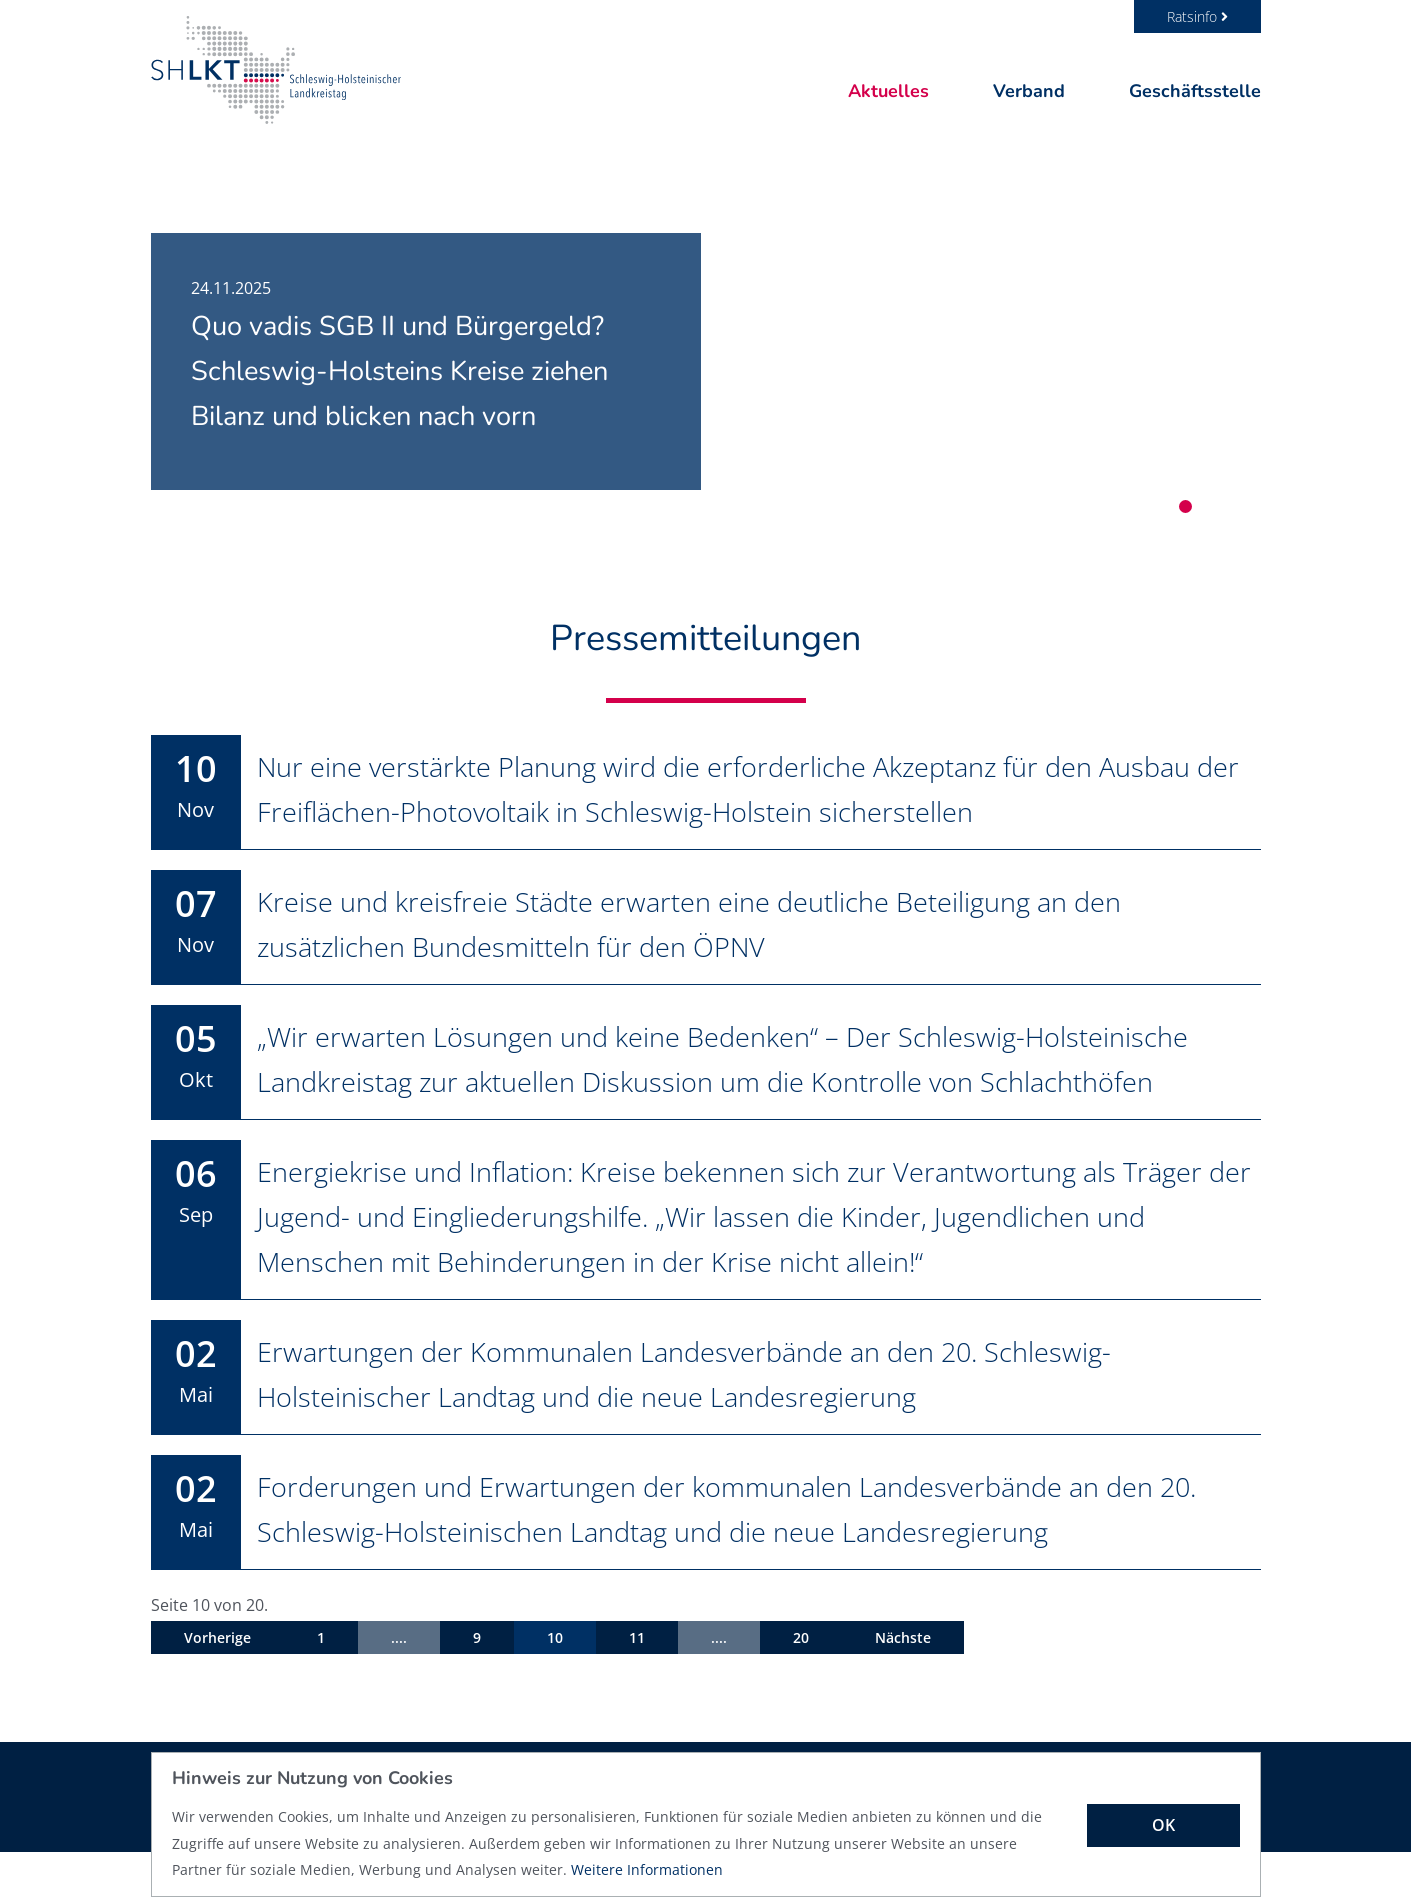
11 (637, 1682)
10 (555, 1682)
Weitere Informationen (647, 1869)
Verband (1029, 91)
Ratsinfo (1197, 16)
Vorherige (217, 1682)
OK (1163, 1825)
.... (399, 1682)
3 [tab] (1231, 506)
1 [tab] (1185, 506)
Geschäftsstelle (1195, 91)
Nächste (903, 1682)
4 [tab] (1254, 506)
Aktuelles (888, 91)
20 (801, 1682)
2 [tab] (1208, 506)
